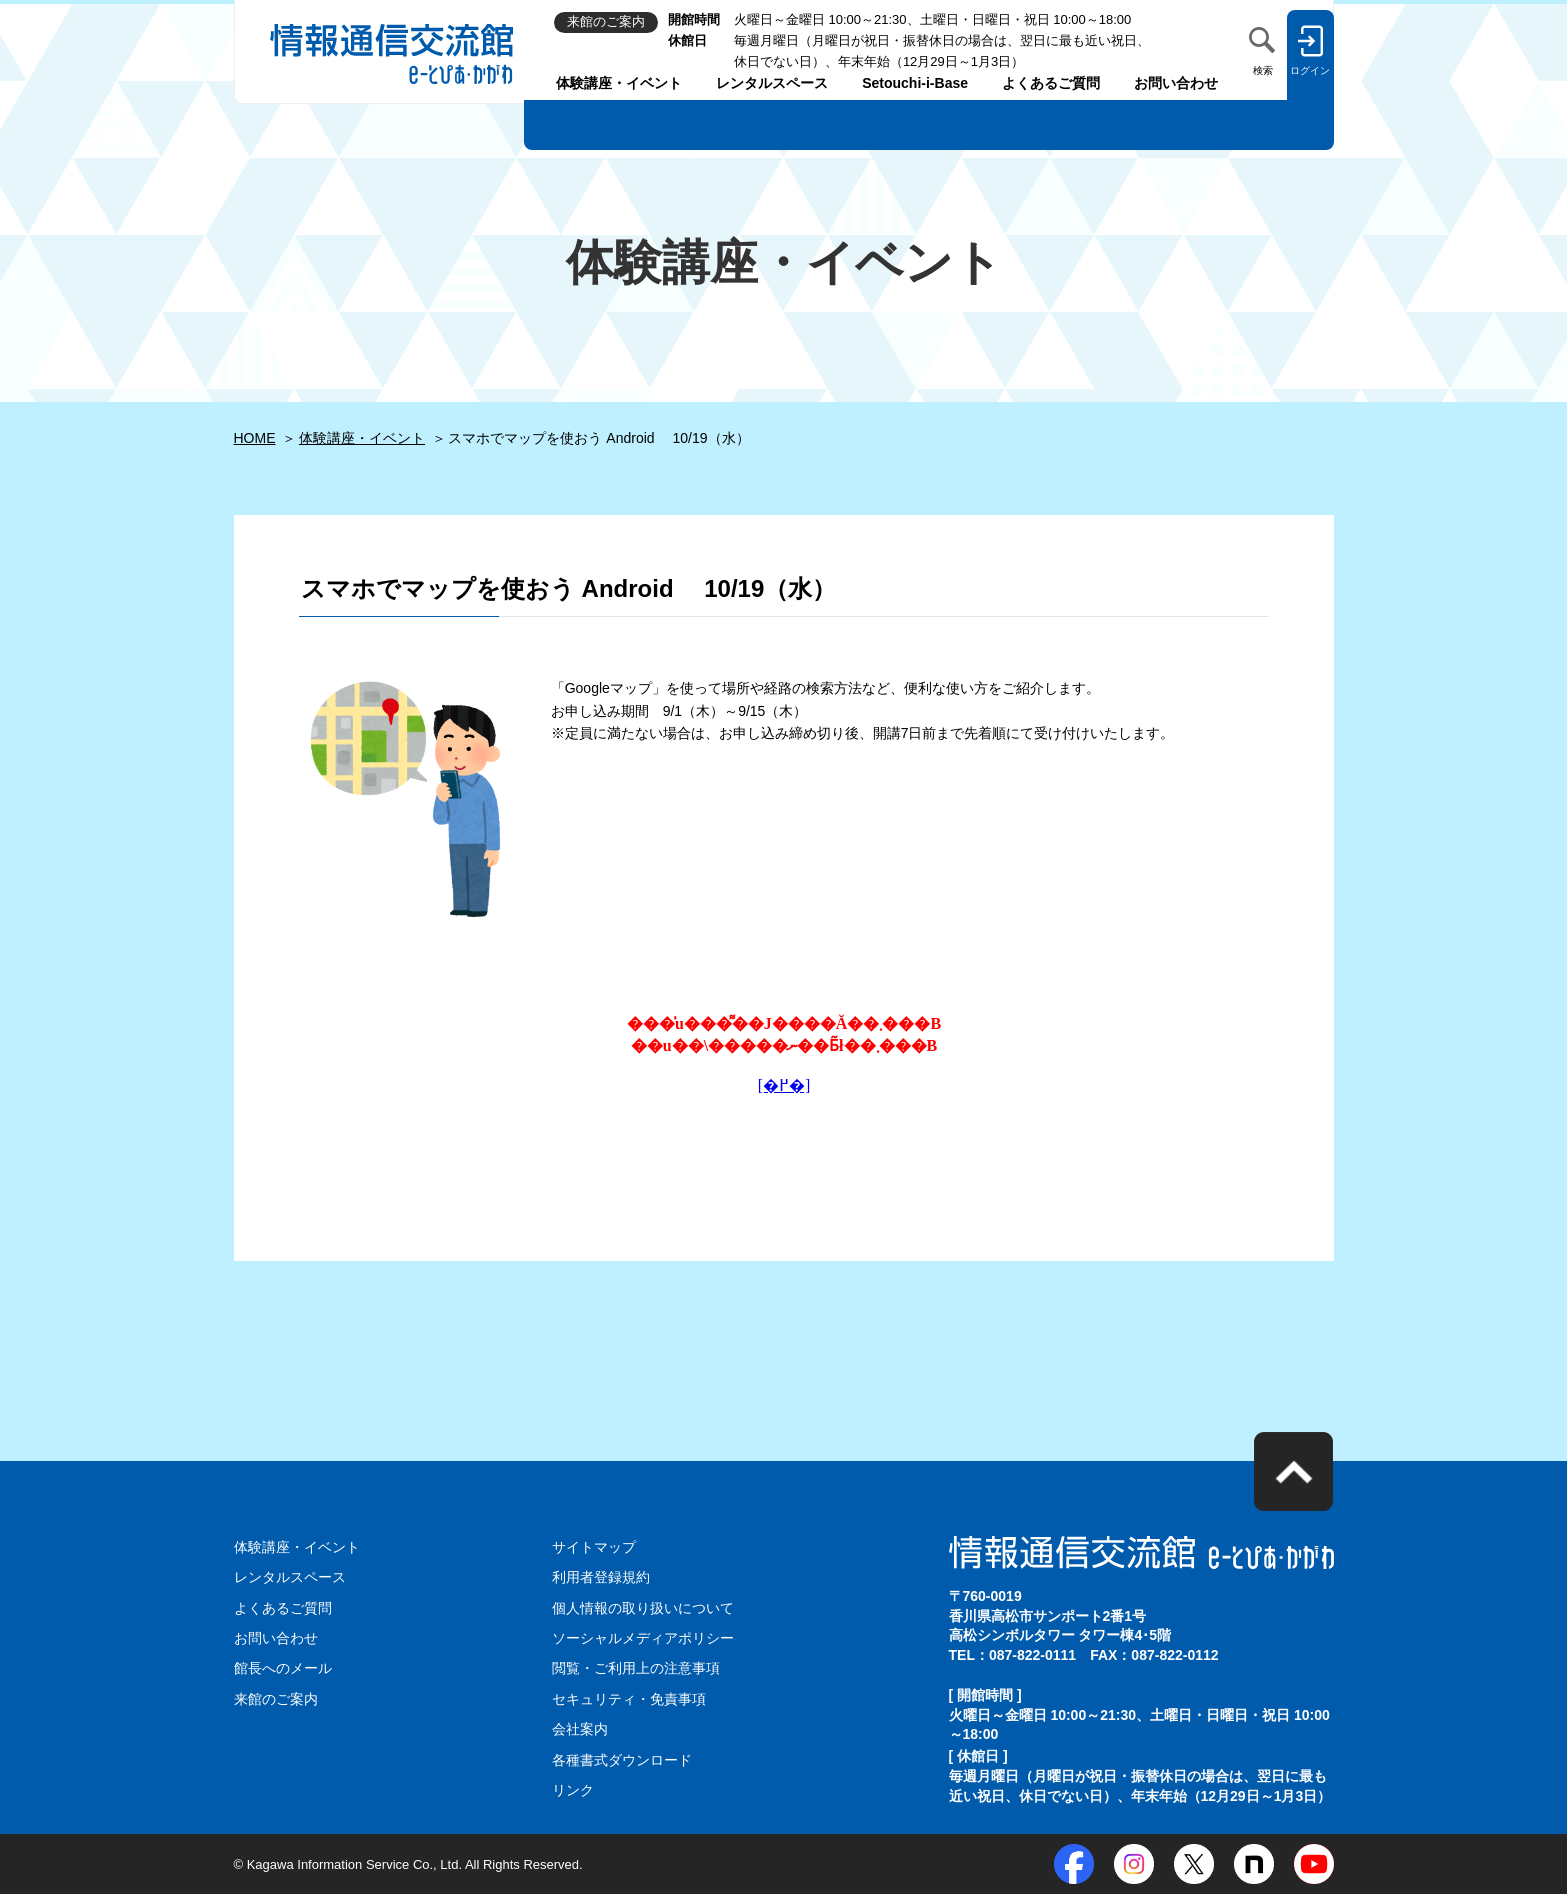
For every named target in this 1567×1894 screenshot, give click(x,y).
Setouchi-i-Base (915, 83)
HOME (255, 438)
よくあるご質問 (1051, 83)
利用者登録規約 (601, 1577)
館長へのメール (283, 1668)
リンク (573, 1790)
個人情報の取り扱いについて (643, 1608)
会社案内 (580, 1729)
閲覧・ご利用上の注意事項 (636, 1668)
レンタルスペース (772, 83)
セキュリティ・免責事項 (629, 1699)
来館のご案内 (276, 1699)
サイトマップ (594, 1547)
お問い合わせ (1176, 83)
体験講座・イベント (619, 83)
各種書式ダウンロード (622, 1760)
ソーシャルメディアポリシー (643, 1638)
